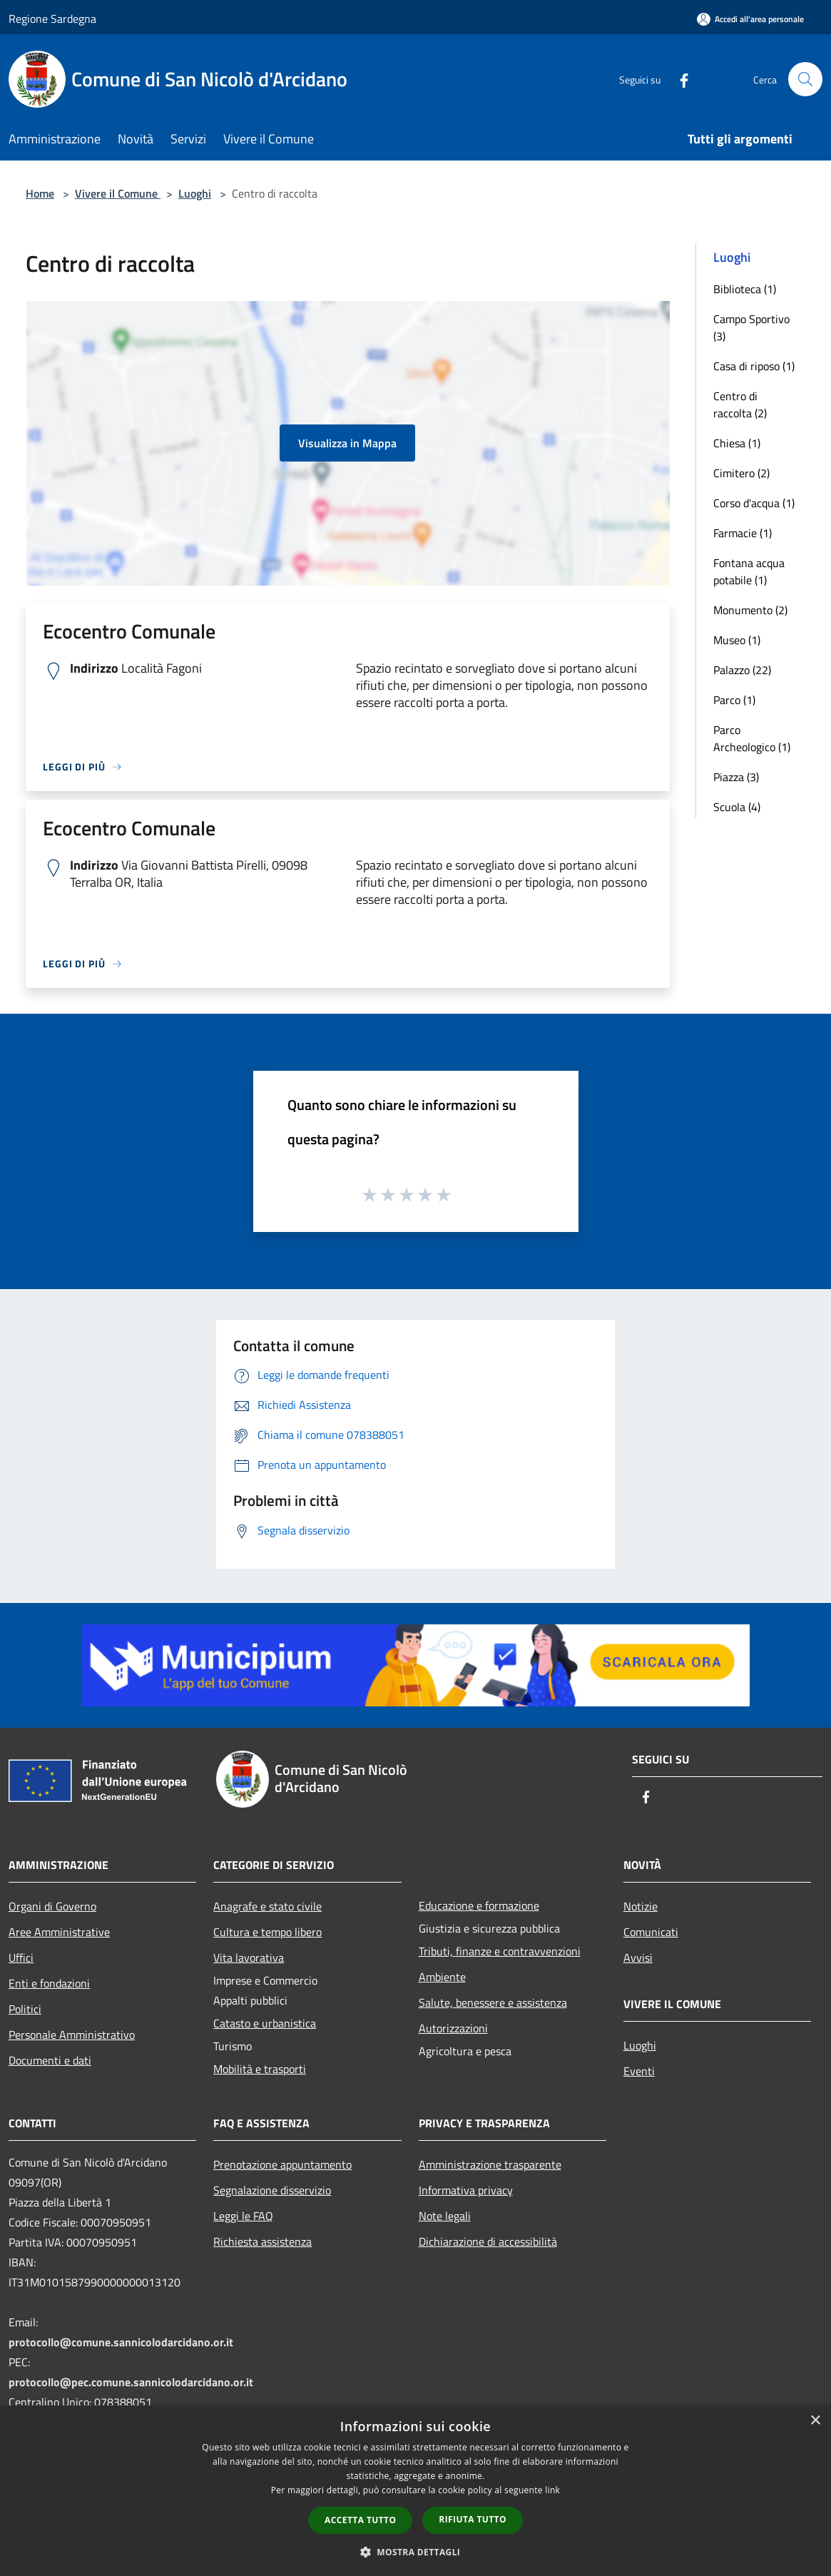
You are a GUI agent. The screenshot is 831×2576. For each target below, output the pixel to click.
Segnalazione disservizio (272, 2190)
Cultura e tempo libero (267, 1931)
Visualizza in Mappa (347, 443)
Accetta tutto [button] (360, 2520)
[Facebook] (678, 78)
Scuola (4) (736, 806)
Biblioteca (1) (744, 288)
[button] (416, 2552)
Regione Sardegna (52, 18)
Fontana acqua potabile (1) (749, 571)
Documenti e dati (50, 2060)
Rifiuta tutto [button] (472, 2519)
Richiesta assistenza (262, 2241)
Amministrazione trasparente (490, 2164)
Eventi (639, 2070)
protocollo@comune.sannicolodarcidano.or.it (121, 2342)
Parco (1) (734, 699)
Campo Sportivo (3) (751, 327)
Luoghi (194, 193)
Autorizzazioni (453, 2028)
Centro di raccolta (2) (740, 404)
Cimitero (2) (741, 473)
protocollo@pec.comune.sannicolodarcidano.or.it (131, 2382)
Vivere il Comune (117, 193)
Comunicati (650, 1931)
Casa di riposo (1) (754, 366)
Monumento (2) (750, 609)
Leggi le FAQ (243, 2215)
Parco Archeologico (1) (751, 738)
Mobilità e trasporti (259, 2068)
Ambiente (442, 1976)
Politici (25, 2008)
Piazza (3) (736, 776)
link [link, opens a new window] (552, 2490)
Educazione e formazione (479, 1905)
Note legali (445, 2215)
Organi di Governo (52, 1906)
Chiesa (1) (736, 443)
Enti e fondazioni (49, 1983)
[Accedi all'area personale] (750, 19)
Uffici (21, 1957)
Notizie (640, 1906)
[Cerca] (805, 79)
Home (40, 193)
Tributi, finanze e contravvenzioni (500, 1951)
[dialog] (415, 2491)
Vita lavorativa (248, 1957)
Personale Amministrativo (72, 2034)
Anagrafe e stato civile (267, 1906)
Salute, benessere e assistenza (493, 2002)
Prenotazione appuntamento (282, 2164)
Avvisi (638, 1957)
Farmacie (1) (742, 532)
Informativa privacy (466, 2190)
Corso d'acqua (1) (754, 502)
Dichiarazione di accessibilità (488, 2241)
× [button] (815, 2420)
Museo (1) (736, 639)
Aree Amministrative (59, 1931)
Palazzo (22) (742, 669)
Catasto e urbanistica (264, 2023)
